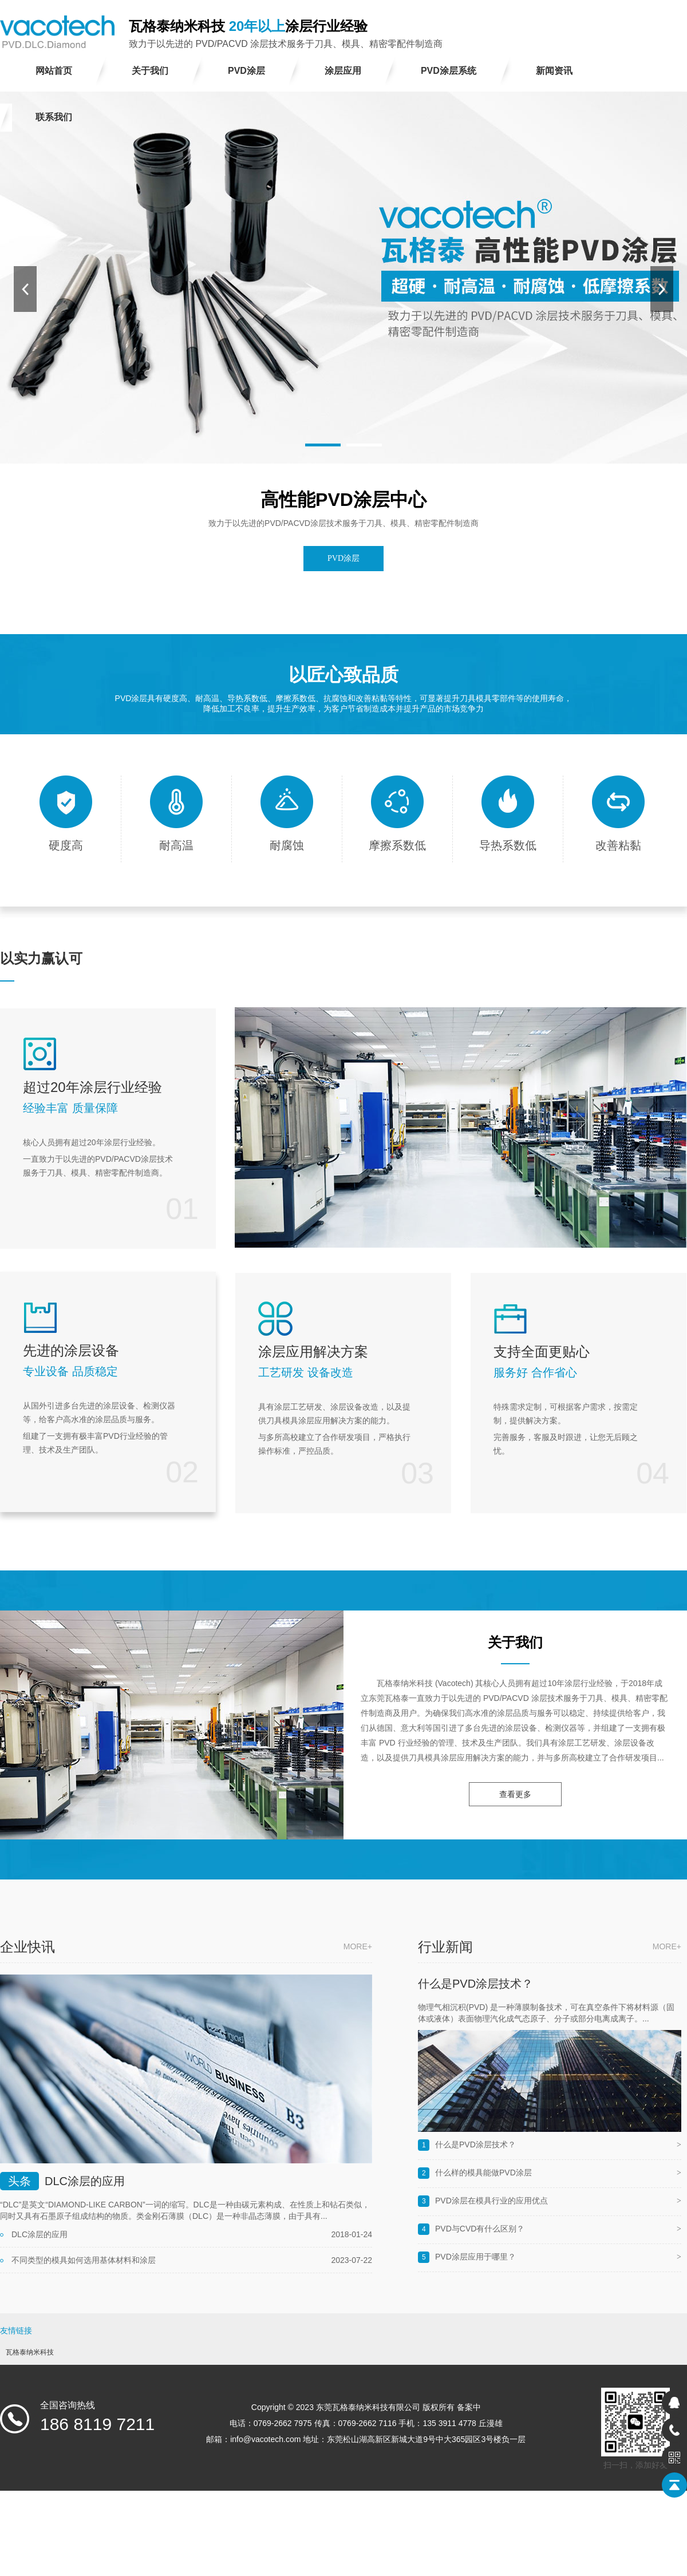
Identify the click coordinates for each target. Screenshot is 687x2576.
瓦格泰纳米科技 (30, 2352)
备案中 (469, 2407)
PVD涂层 (343, 558)
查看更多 (515, 1794)
